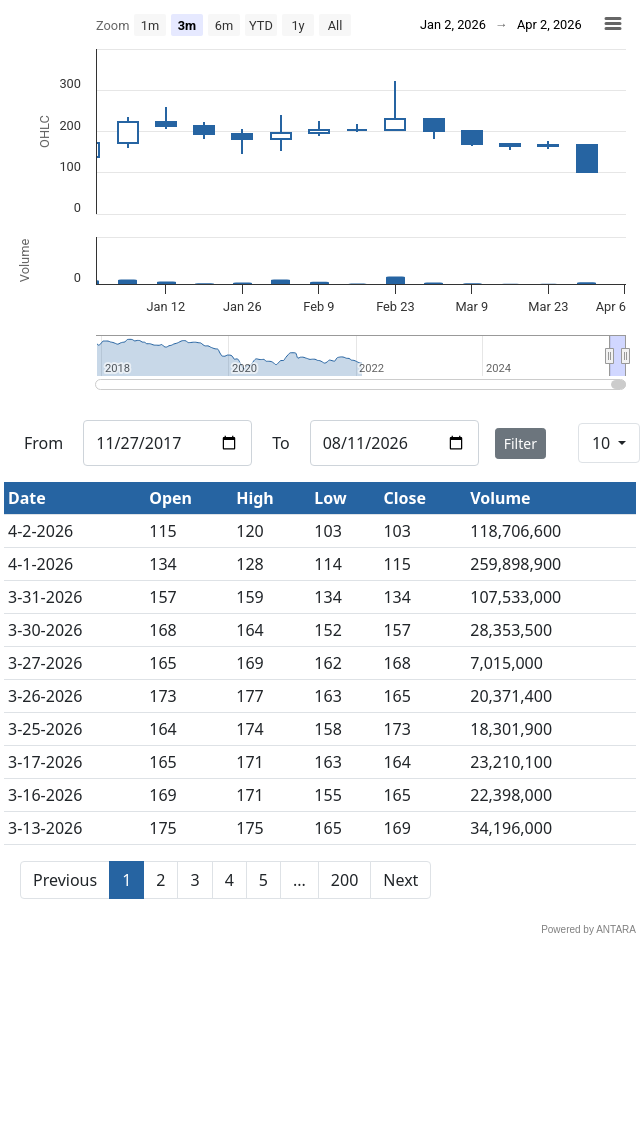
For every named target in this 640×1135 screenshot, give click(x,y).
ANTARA (616, 929)
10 (603, 443)
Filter (520, 443)
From (43, 443)
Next (400, 880)
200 (344, 880)
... (299, 880)
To (280, 443)
